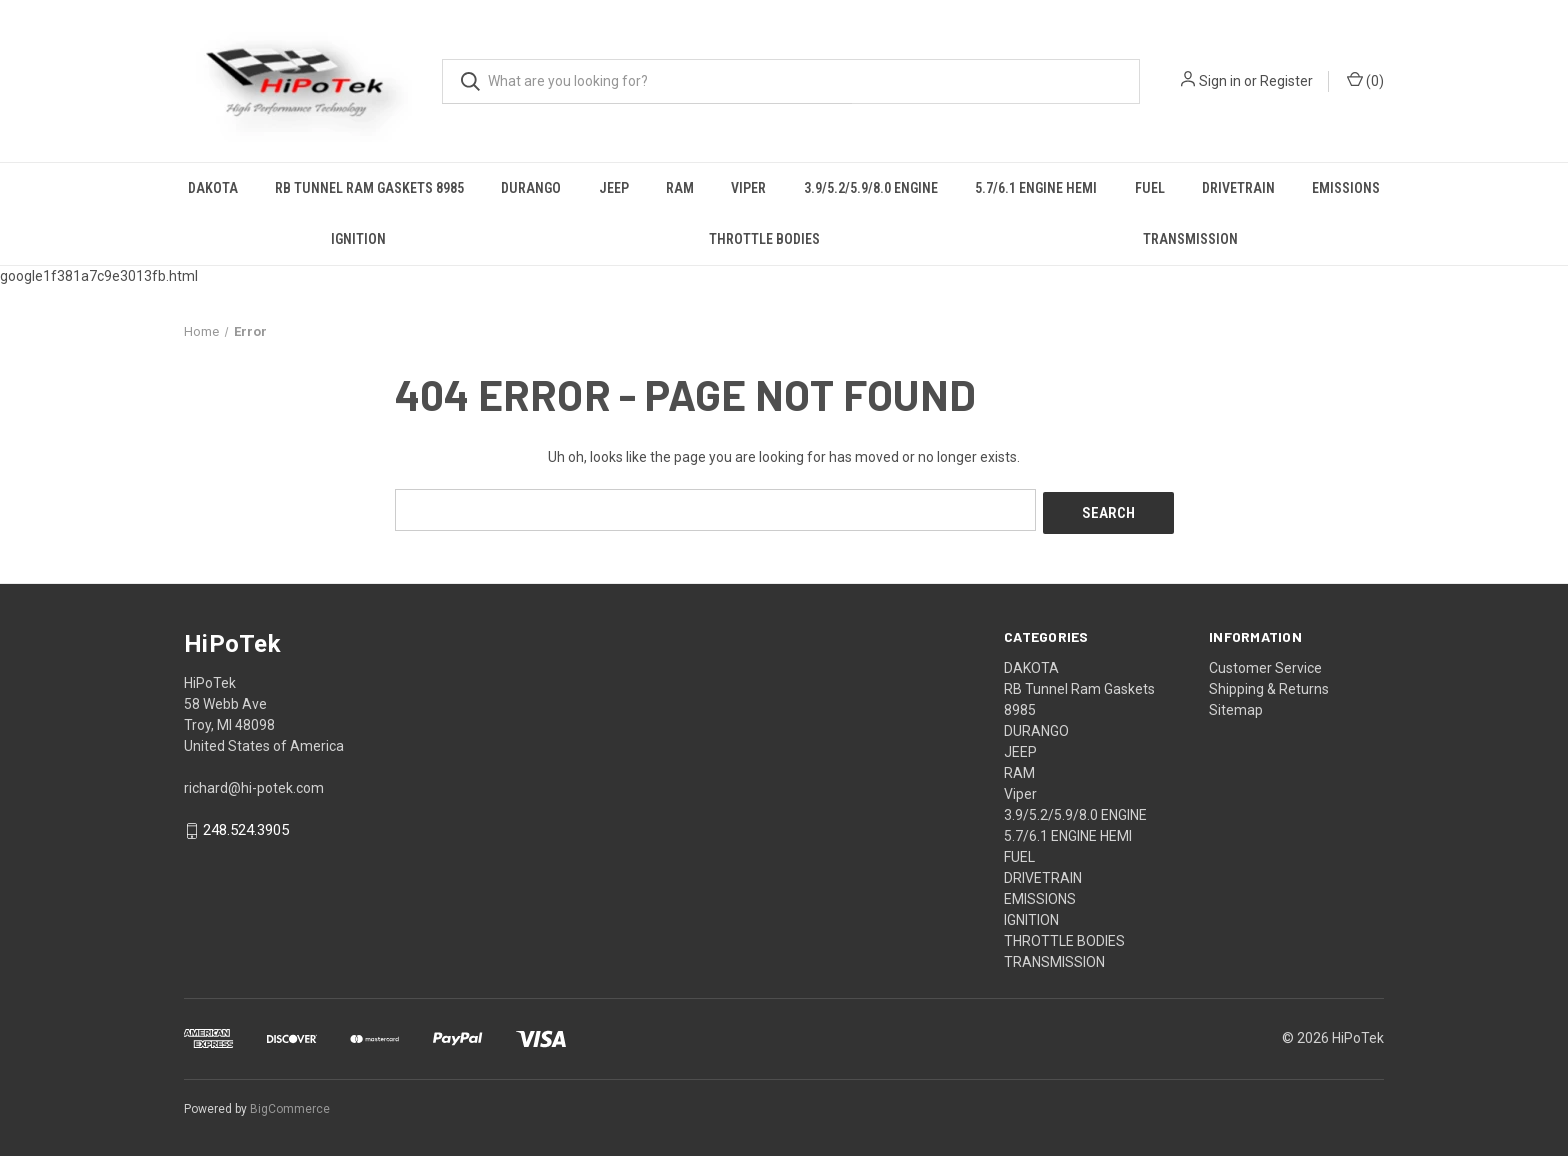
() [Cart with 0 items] (1365, 80)
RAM (680, 188)
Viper (748, 188)
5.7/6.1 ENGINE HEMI (1036, 188)
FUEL (1150, 188)
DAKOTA (213, 188)
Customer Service (1265, 664)
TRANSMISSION (1190, 239)
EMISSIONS (1346, 188)
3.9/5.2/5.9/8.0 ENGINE (871, 188)
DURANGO (531, 188)
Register (1286, 81)
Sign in (1220, 81)
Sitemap (1236, 706)
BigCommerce (290, 1105)
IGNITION (358, 239)
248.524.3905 (246, 827)
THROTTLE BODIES (764, 239)
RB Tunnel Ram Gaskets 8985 (369, 188)
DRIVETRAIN (1238, 188)
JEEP (614, 188)
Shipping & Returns (1269, 685)
